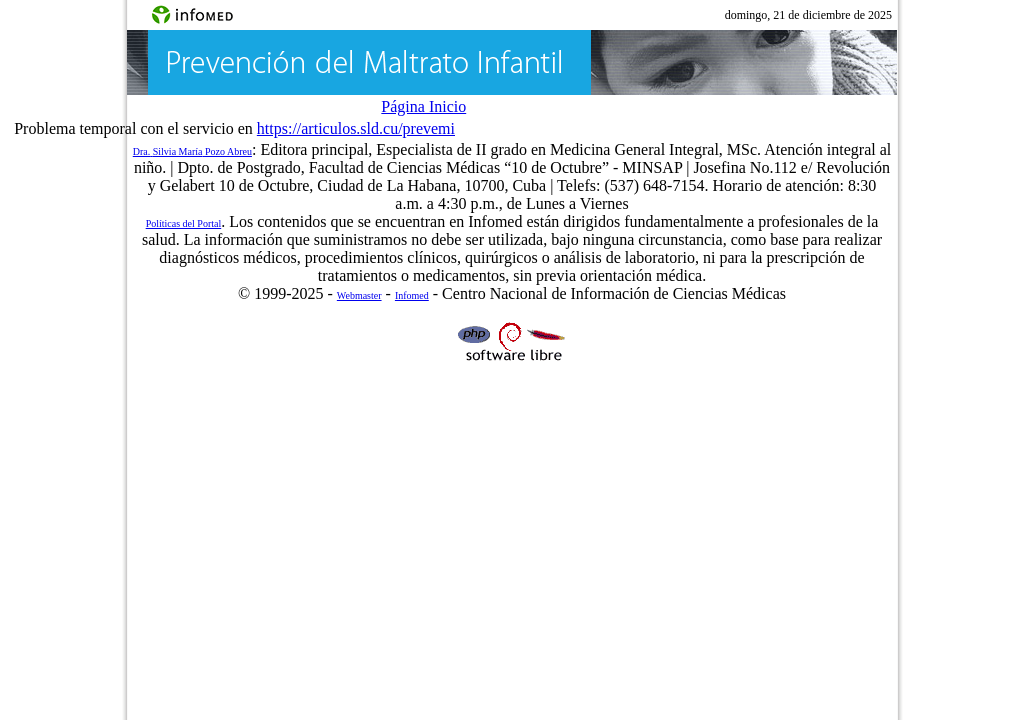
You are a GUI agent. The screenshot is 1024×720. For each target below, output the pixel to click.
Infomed (412, 295)
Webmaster (359, 295)
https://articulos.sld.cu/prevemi (356, 128)
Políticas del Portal (184, 223)
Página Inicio (423, 106)
